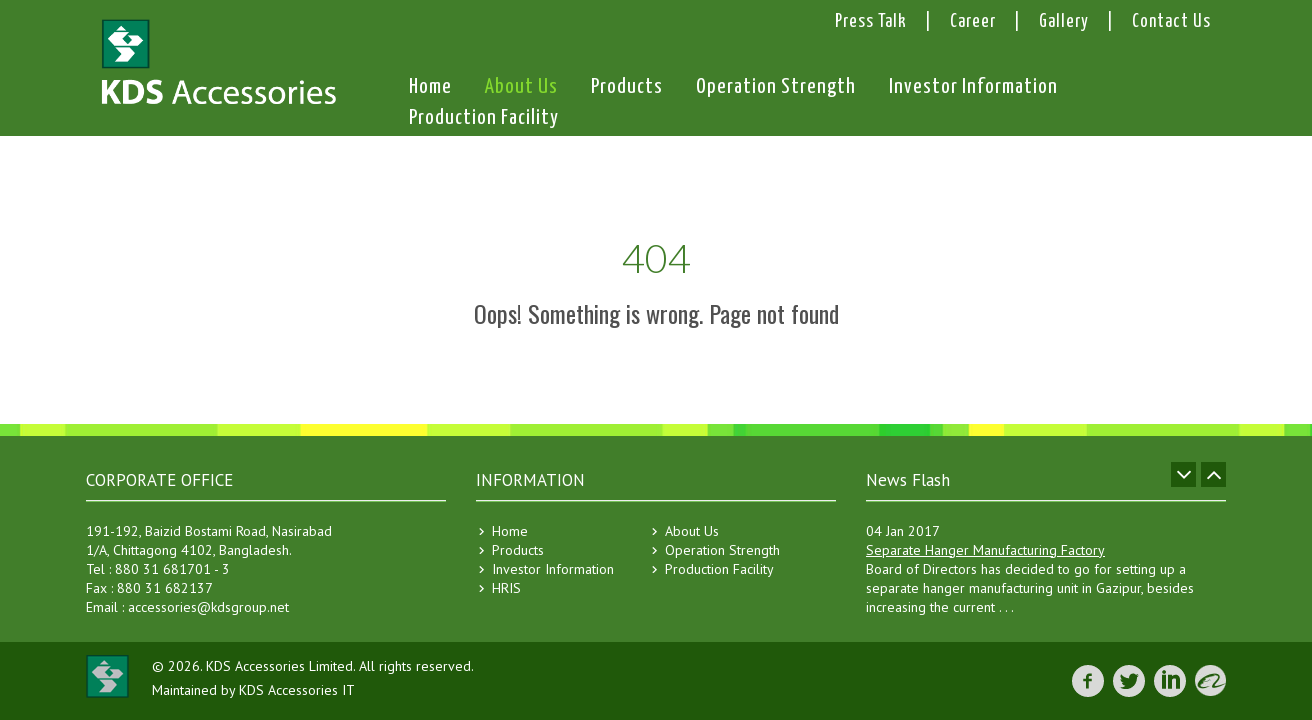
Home (430, 89)
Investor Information (973, 89)
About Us (521, 87)
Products (627, 87)
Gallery (1064, 22)
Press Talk (871, 22)
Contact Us (1171, 22)
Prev (1183, 474)
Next (1213, 474)
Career (973, 22)
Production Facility (484, 120)
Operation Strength (776, 89)
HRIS (506, 588)
